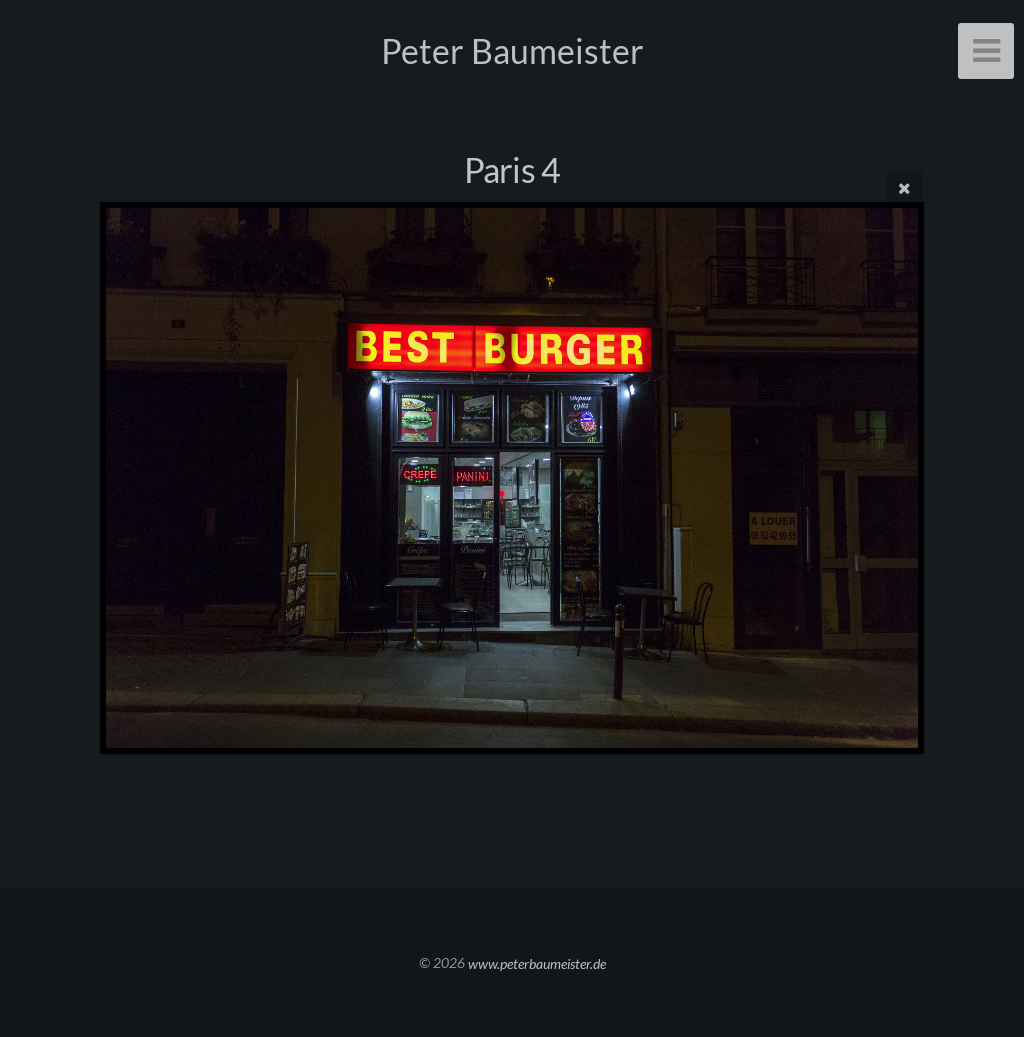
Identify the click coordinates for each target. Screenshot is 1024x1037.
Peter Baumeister (512, 50)
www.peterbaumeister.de (537, 962)
